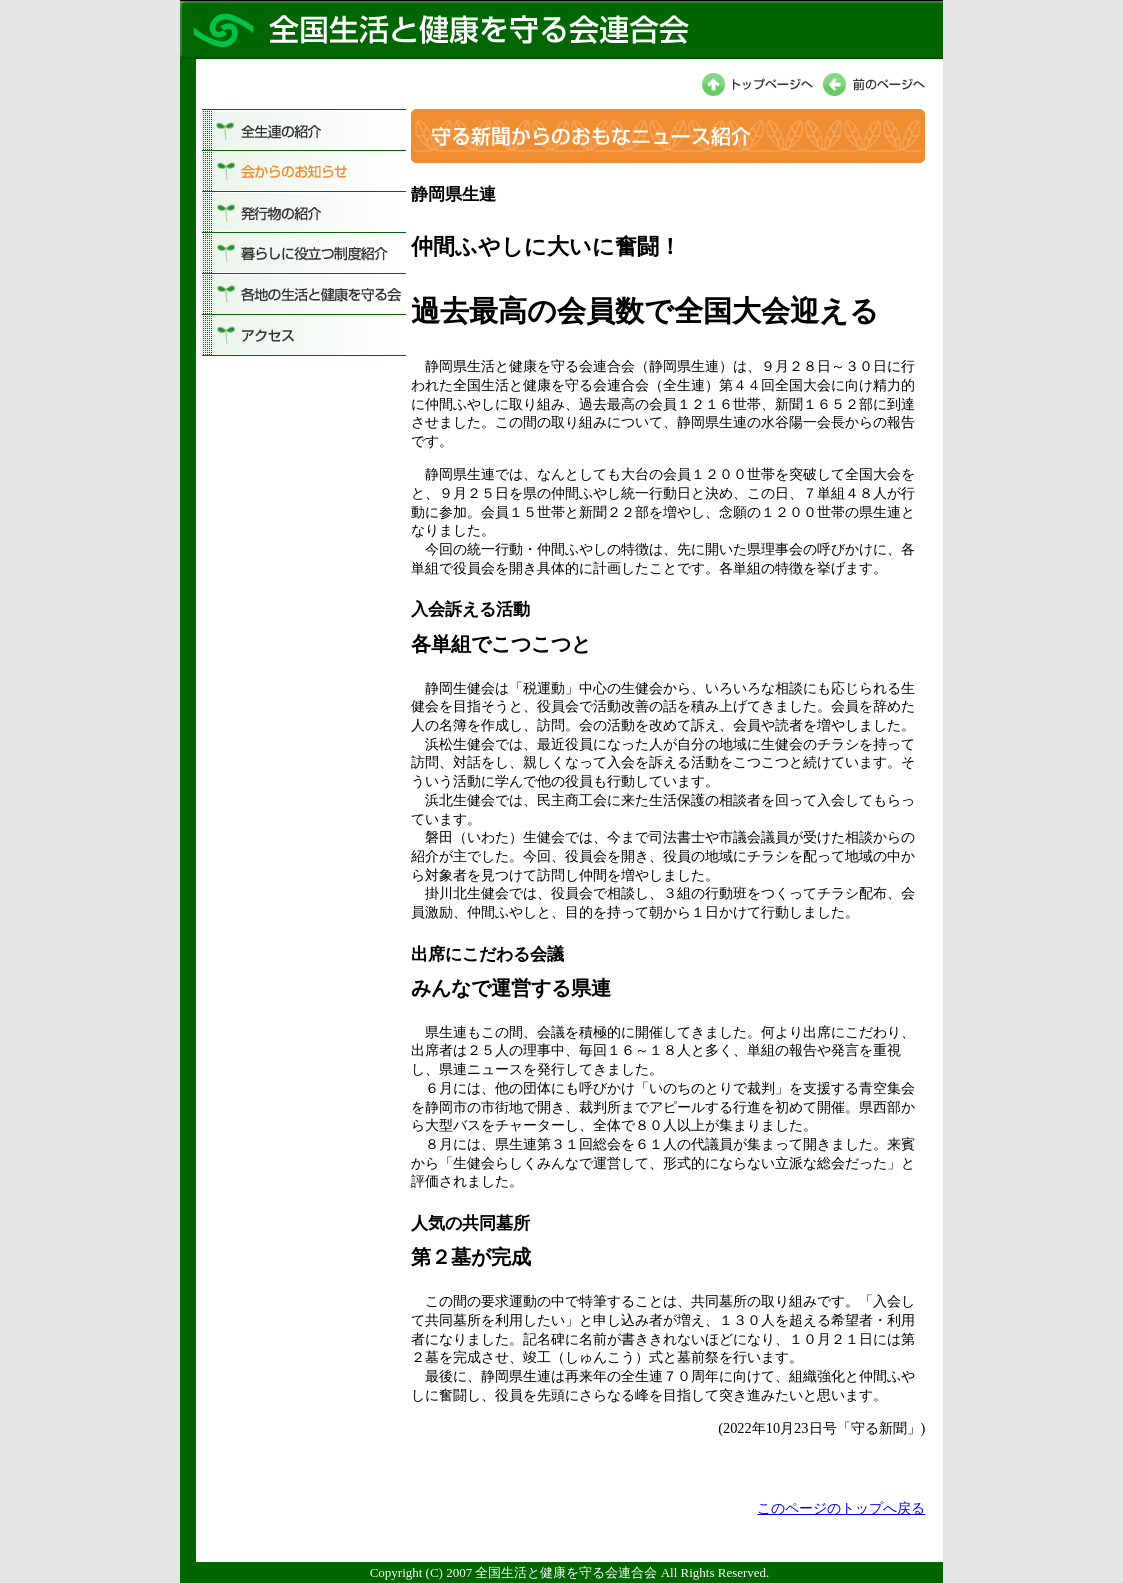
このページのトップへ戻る (841, 1508)
